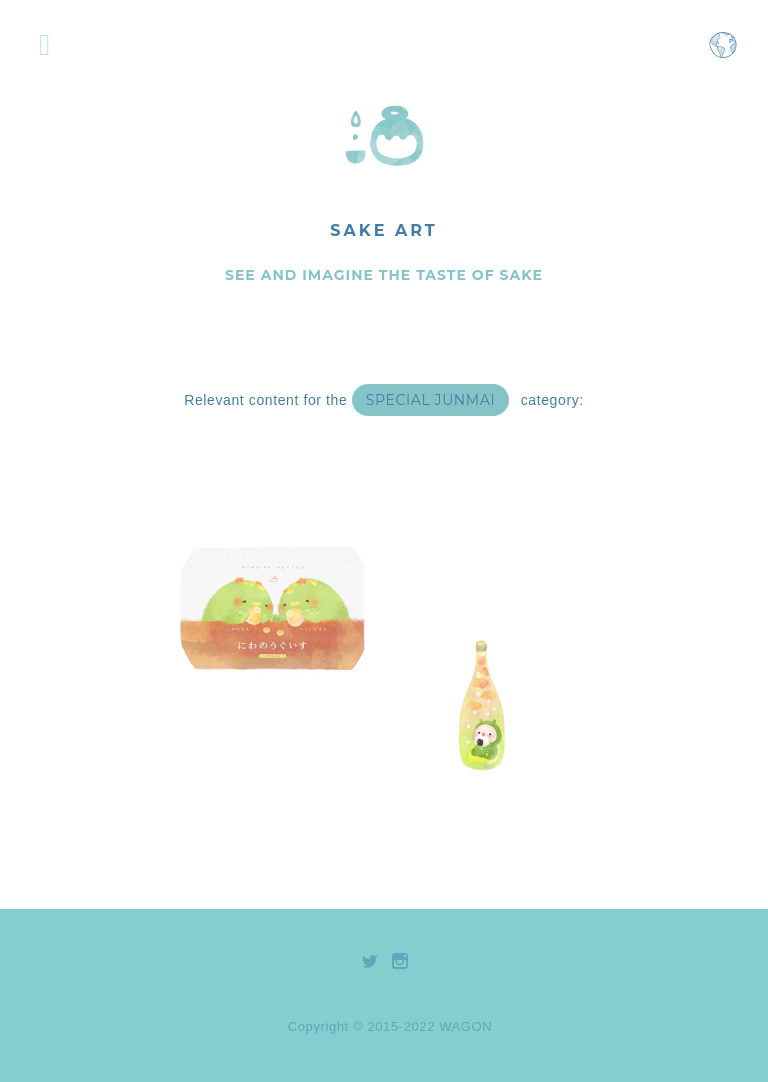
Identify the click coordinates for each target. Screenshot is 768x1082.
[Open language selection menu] (723, 54)
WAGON (465, 1026)
